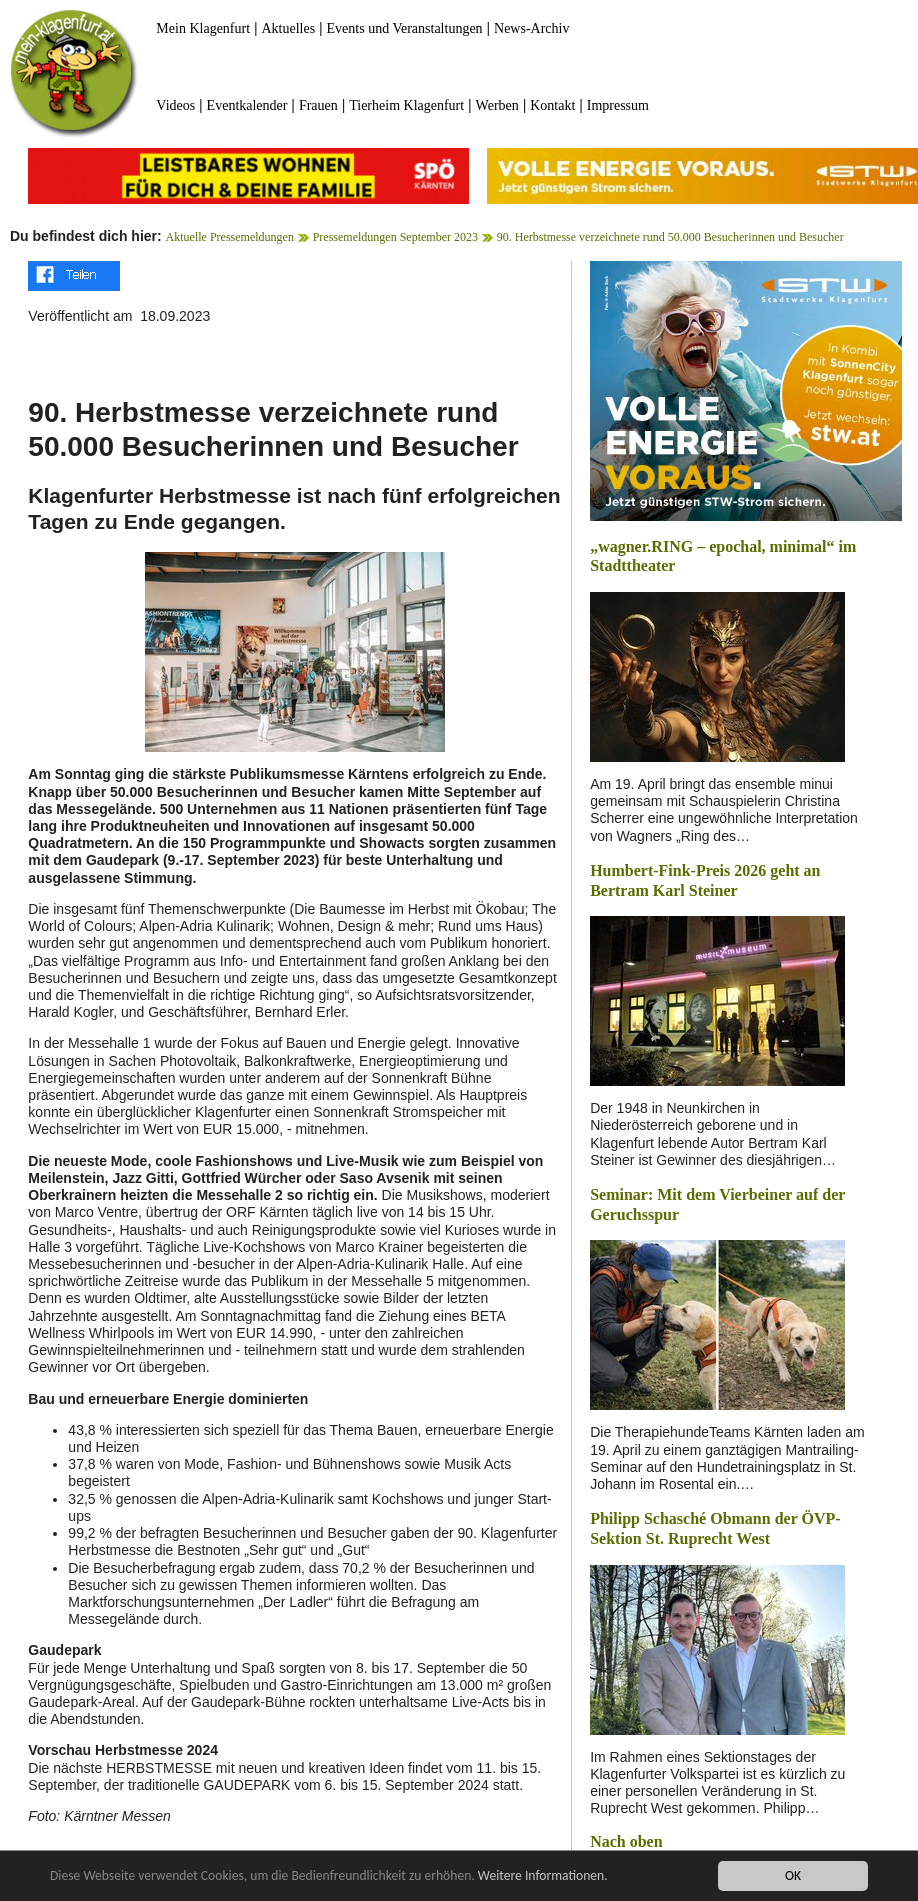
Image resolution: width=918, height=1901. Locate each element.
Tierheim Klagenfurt (406, 105)
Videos (175, 105)
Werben (497, 105)
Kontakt (552, 105)
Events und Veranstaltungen (405, 28)
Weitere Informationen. (543, 1877)
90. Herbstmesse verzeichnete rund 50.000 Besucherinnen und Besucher (670, 237)
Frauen (318, 105)
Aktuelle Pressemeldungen (230, 237)
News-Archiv (531, 28)
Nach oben (626, 1841)
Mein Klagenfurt (203, 28)
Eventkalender (247, 105)
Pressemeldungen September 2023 (395, 237)
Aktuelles (288, 28)
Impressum (618, 105)
